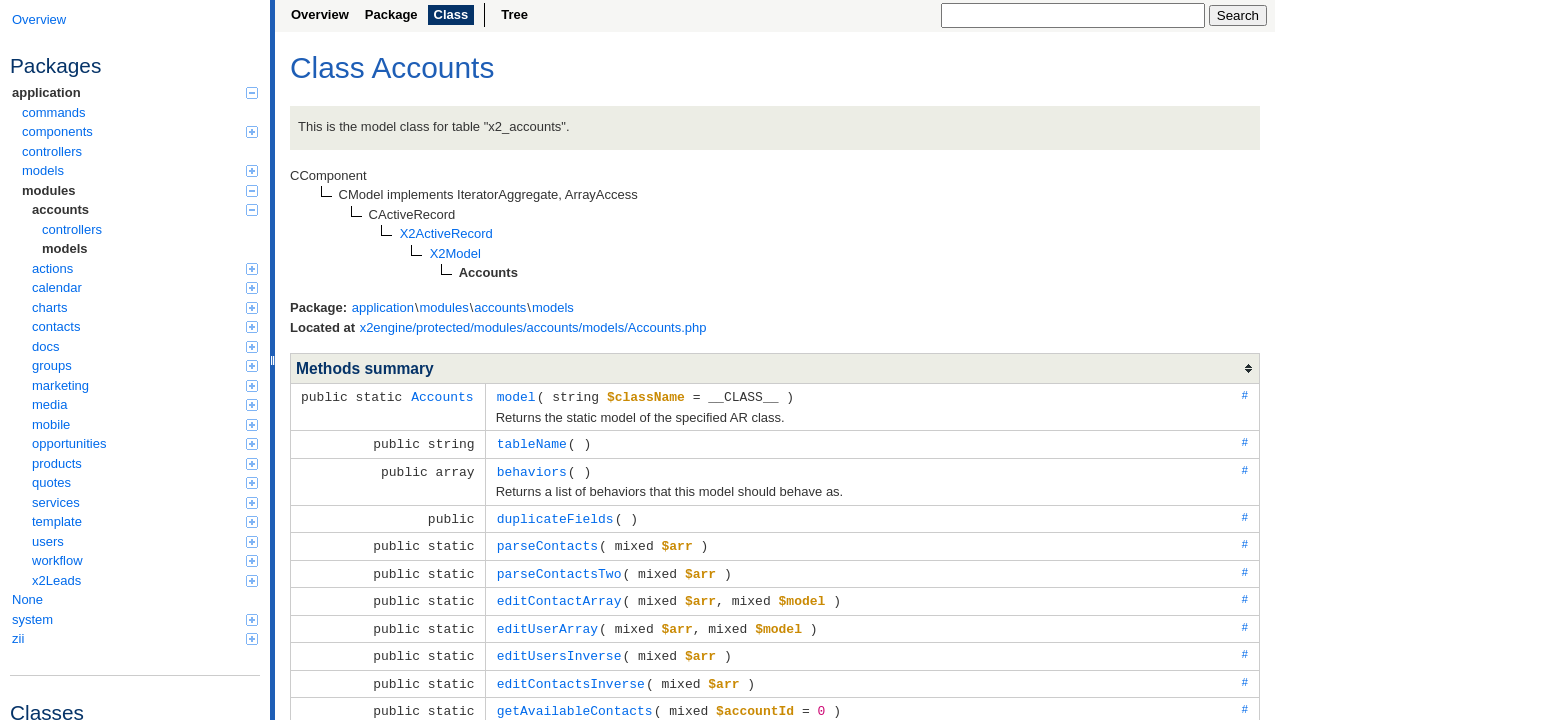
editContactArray (559, 594)
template (145, 521)
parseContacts (547, 541)
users (145, 541)
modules (140, 190)
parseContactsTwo (559, 568)
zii (135, 638)
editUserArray (547, 621)
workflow (145, 560)
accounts (145, 209)
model (516, 396)
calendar (145, 287)
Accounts (442, 396)
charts (145, 307)
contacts (145, 326)
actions (145, 268)
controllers (52, 151)
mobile (145, 424)
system (135, 619)
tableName (532, 442)
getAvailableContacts (575, 700)
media (145, 404)
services (145, 502)
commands (54, 112)
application (135, 92)
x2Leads (145, 580)
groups (145, 365)
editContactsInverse (571, 674)
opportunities (145, 443)
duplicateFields (555, 515)
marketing (145, 385)
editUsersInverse (559, 647)
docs (145, 346)
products (145, 463)
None (27, 599)
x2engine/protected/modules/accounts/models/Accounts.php (533, 327)
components (140, 131)
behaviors (532, 469)
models (140, 170)
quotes (145, 482)
